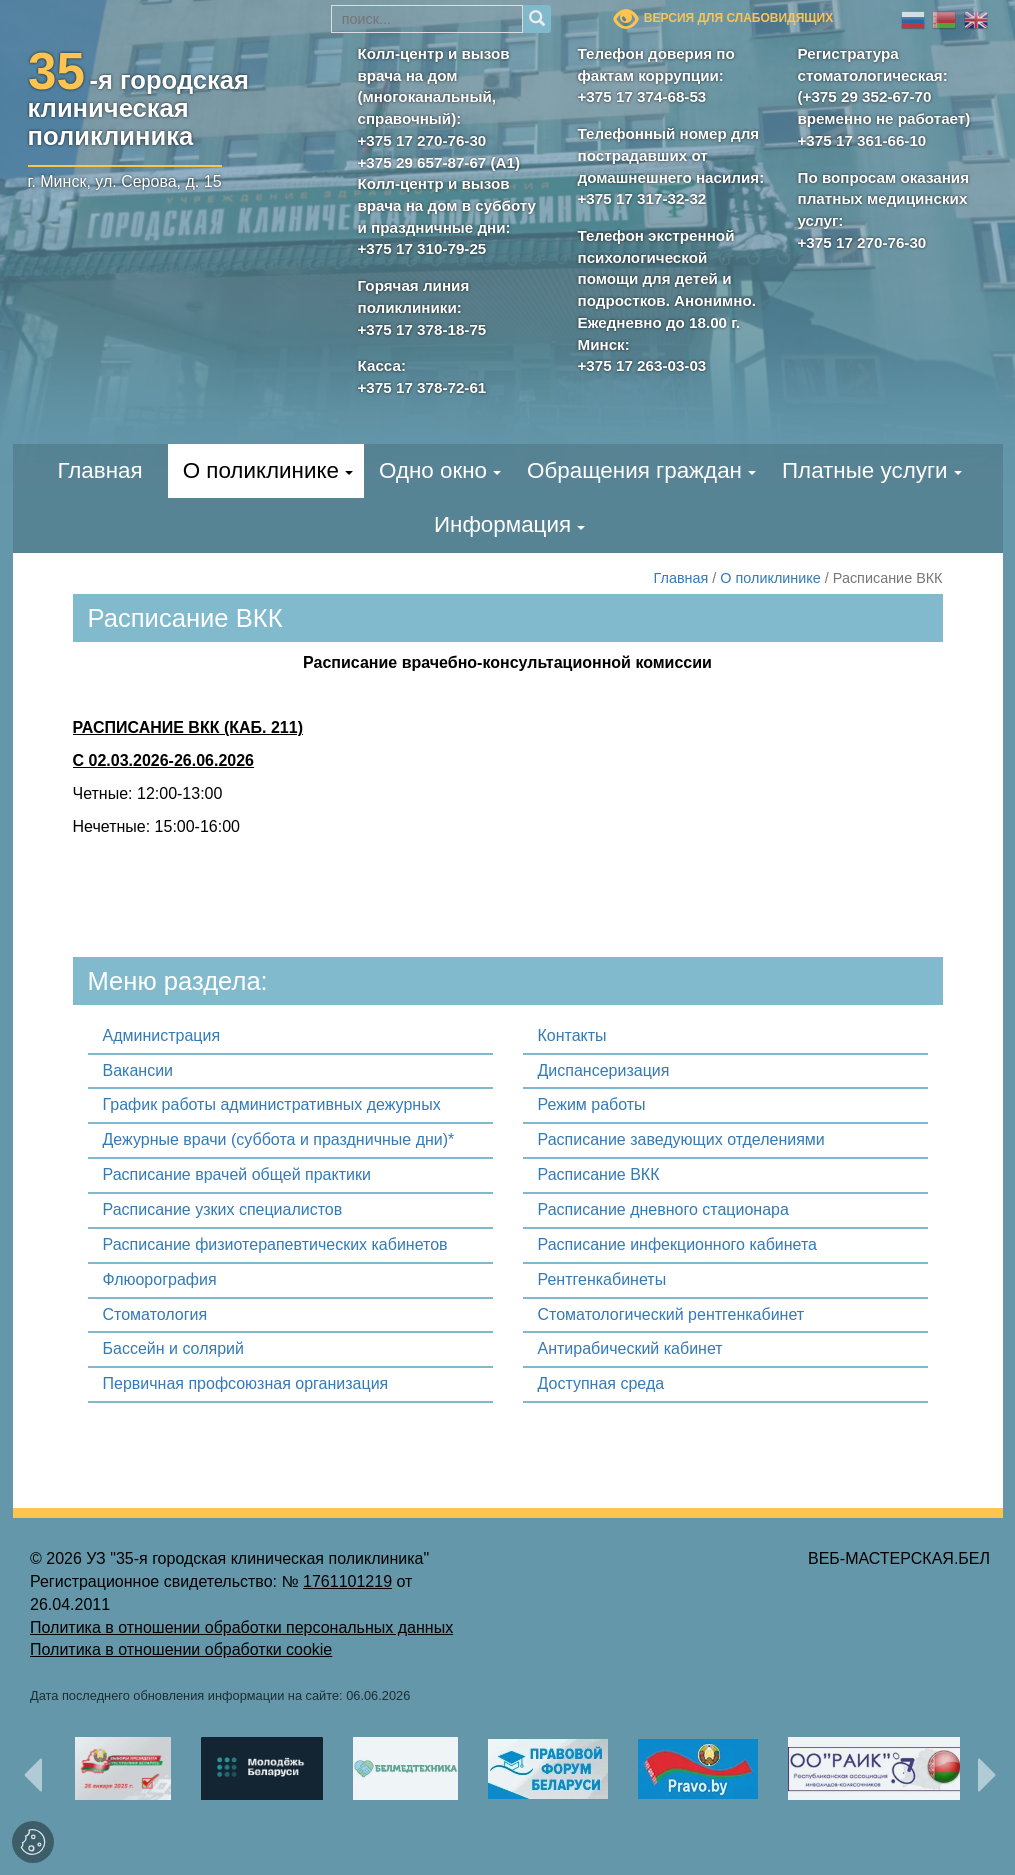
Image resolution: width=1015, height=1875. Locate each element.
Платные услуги (865, 470)
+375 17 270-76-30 (422, 140)
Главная (99, 470)
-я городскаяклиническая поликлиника (139, 104)
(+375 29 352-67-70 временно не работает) (884, 107)
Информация (502, 524)
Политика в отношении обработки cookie (181, 1649)
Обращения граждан (634, 470)
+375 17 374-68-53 (642, 96)
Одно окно (433, 470)
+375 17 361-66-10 (862, 140)
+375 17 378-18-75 (422, 329)
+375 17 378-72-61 (422, 387)
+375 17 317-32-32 (642, 198)
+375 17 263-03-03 (642, 365)
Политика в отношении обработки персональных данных (241, 1627)
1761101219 (347, 1581)
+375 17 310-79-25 (422, 248)
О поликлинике (261, 470)
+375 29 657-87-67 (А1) (439, 162)
